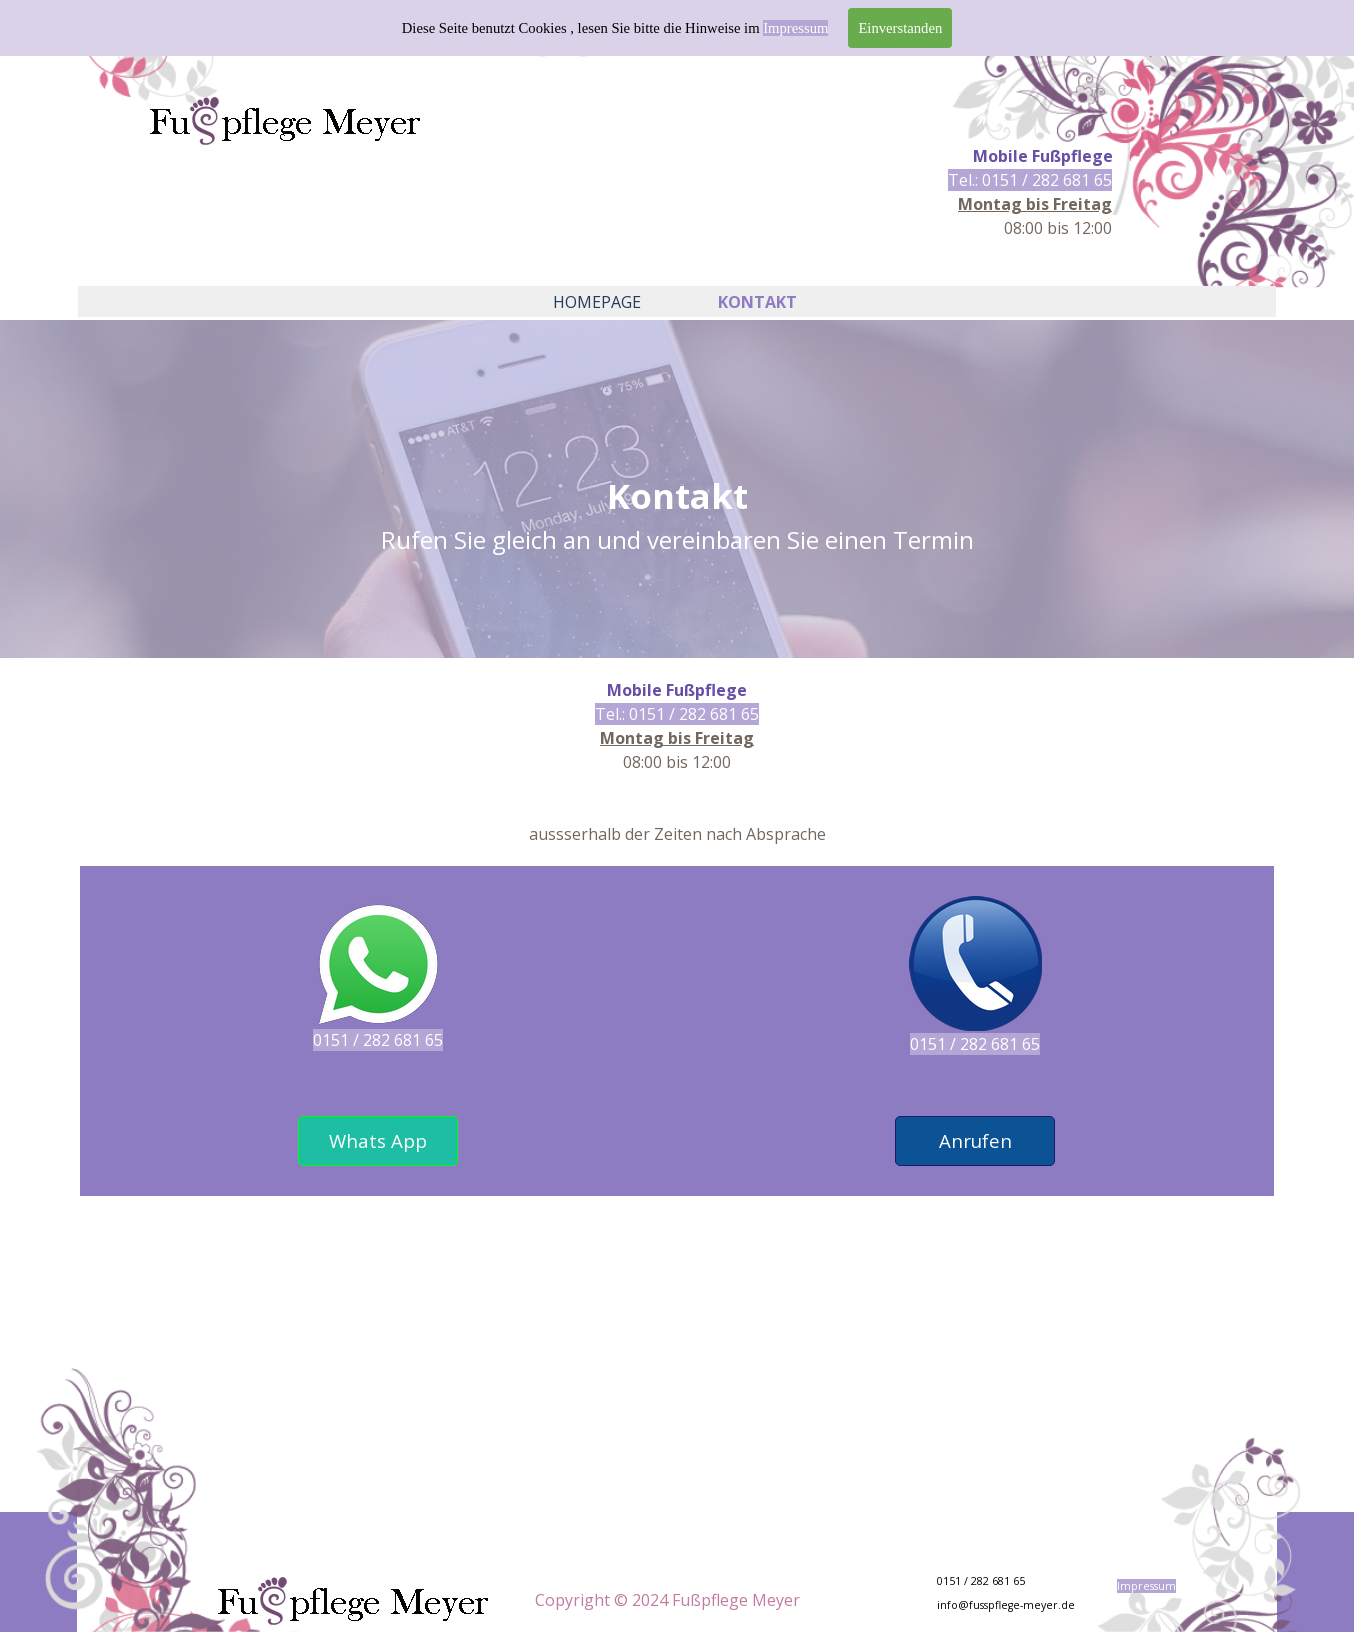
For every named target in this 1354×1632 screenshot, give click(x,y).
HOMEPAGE (597, 302)
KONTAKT (757, 302)
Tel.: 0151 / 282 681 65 (1030, 180)
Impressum (795, 28)
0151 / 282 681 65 (378, 1040)
